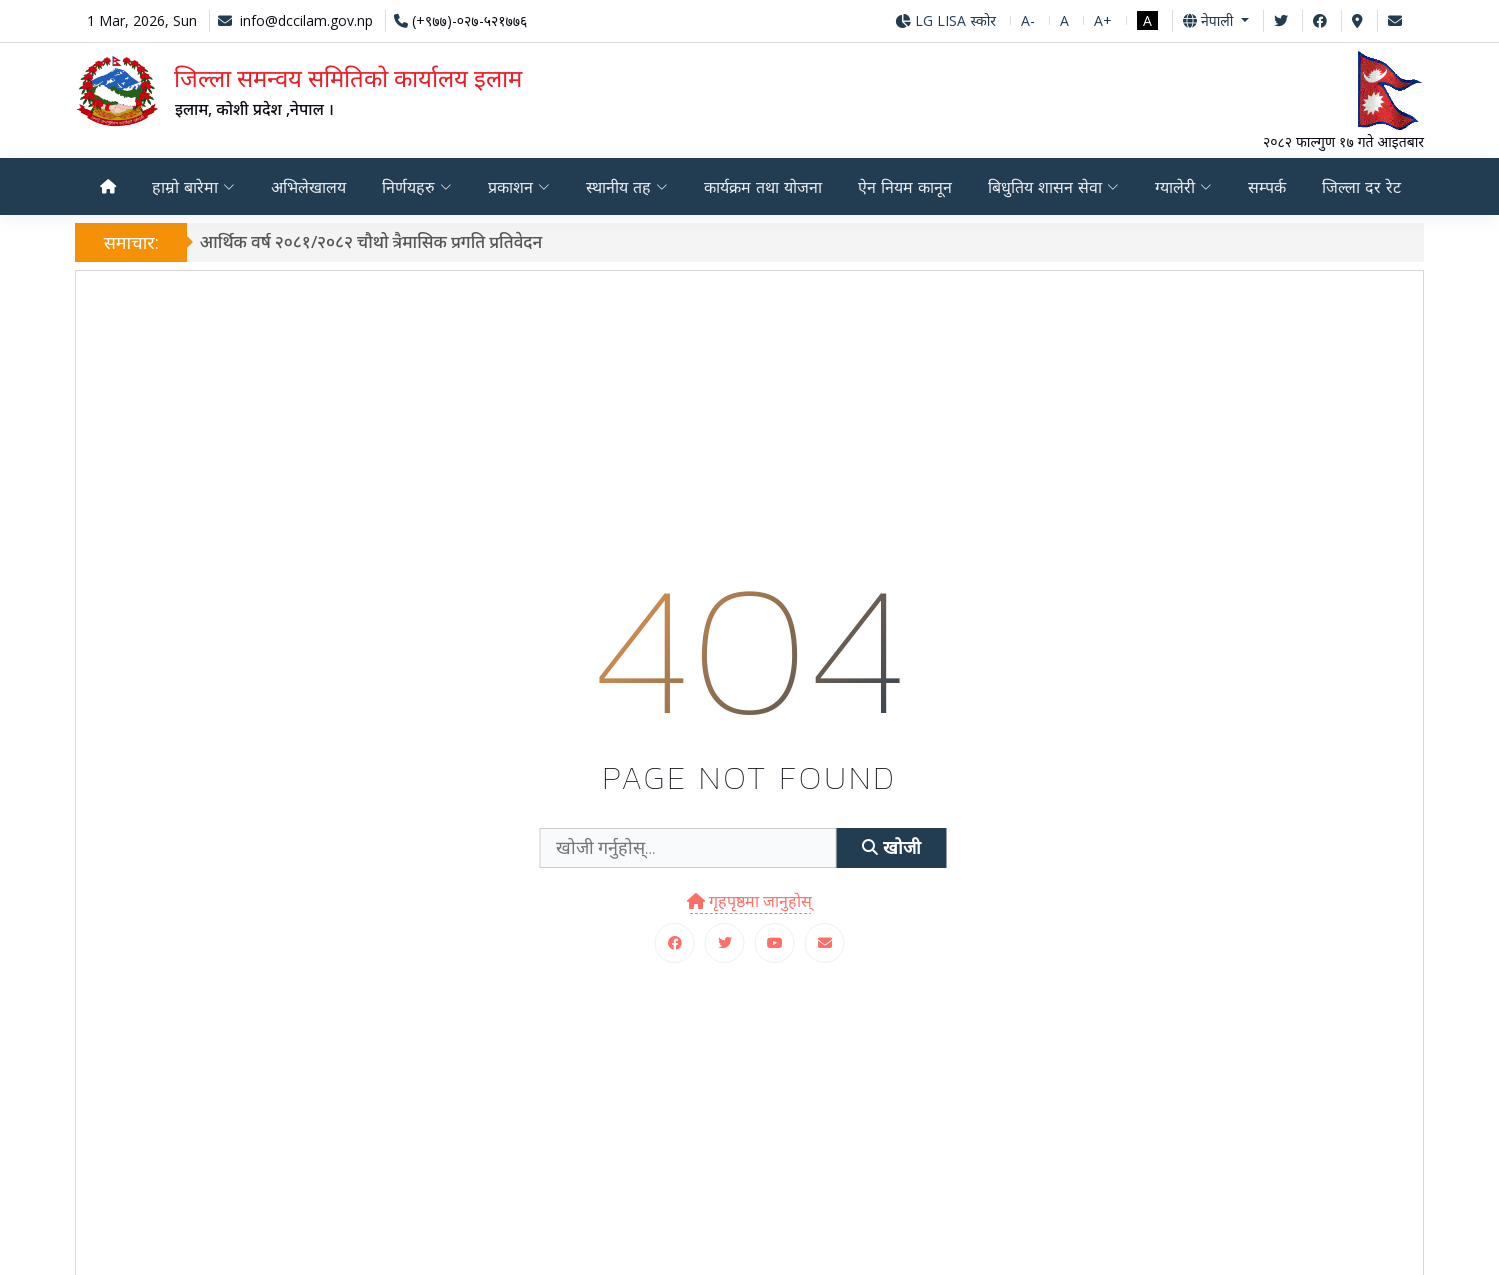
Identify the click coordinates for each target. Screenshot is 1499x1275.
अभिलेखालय (308, 187)
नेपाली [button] (1210, 20)
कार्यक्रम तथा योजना (763, 187)
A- (1028, 20)
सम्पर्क (1267, 187)
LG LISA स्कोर (945, 20)
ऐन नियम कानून (905, 187)
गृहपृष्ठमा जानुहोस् (749, 901)
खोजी (891, 847)
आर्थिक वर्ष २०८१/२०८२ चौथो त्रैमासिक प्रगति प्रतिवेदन (378, 241)
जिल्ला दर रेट (1361, 187)
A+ (1103, 20)
